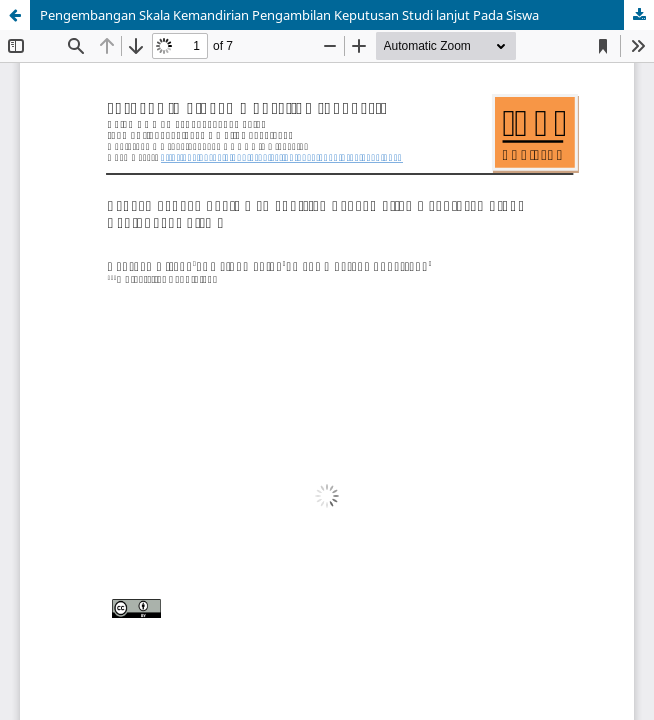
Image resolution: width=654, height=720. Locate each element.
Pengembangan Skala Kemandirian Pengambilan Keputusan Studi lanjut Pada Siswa (289, 15)
